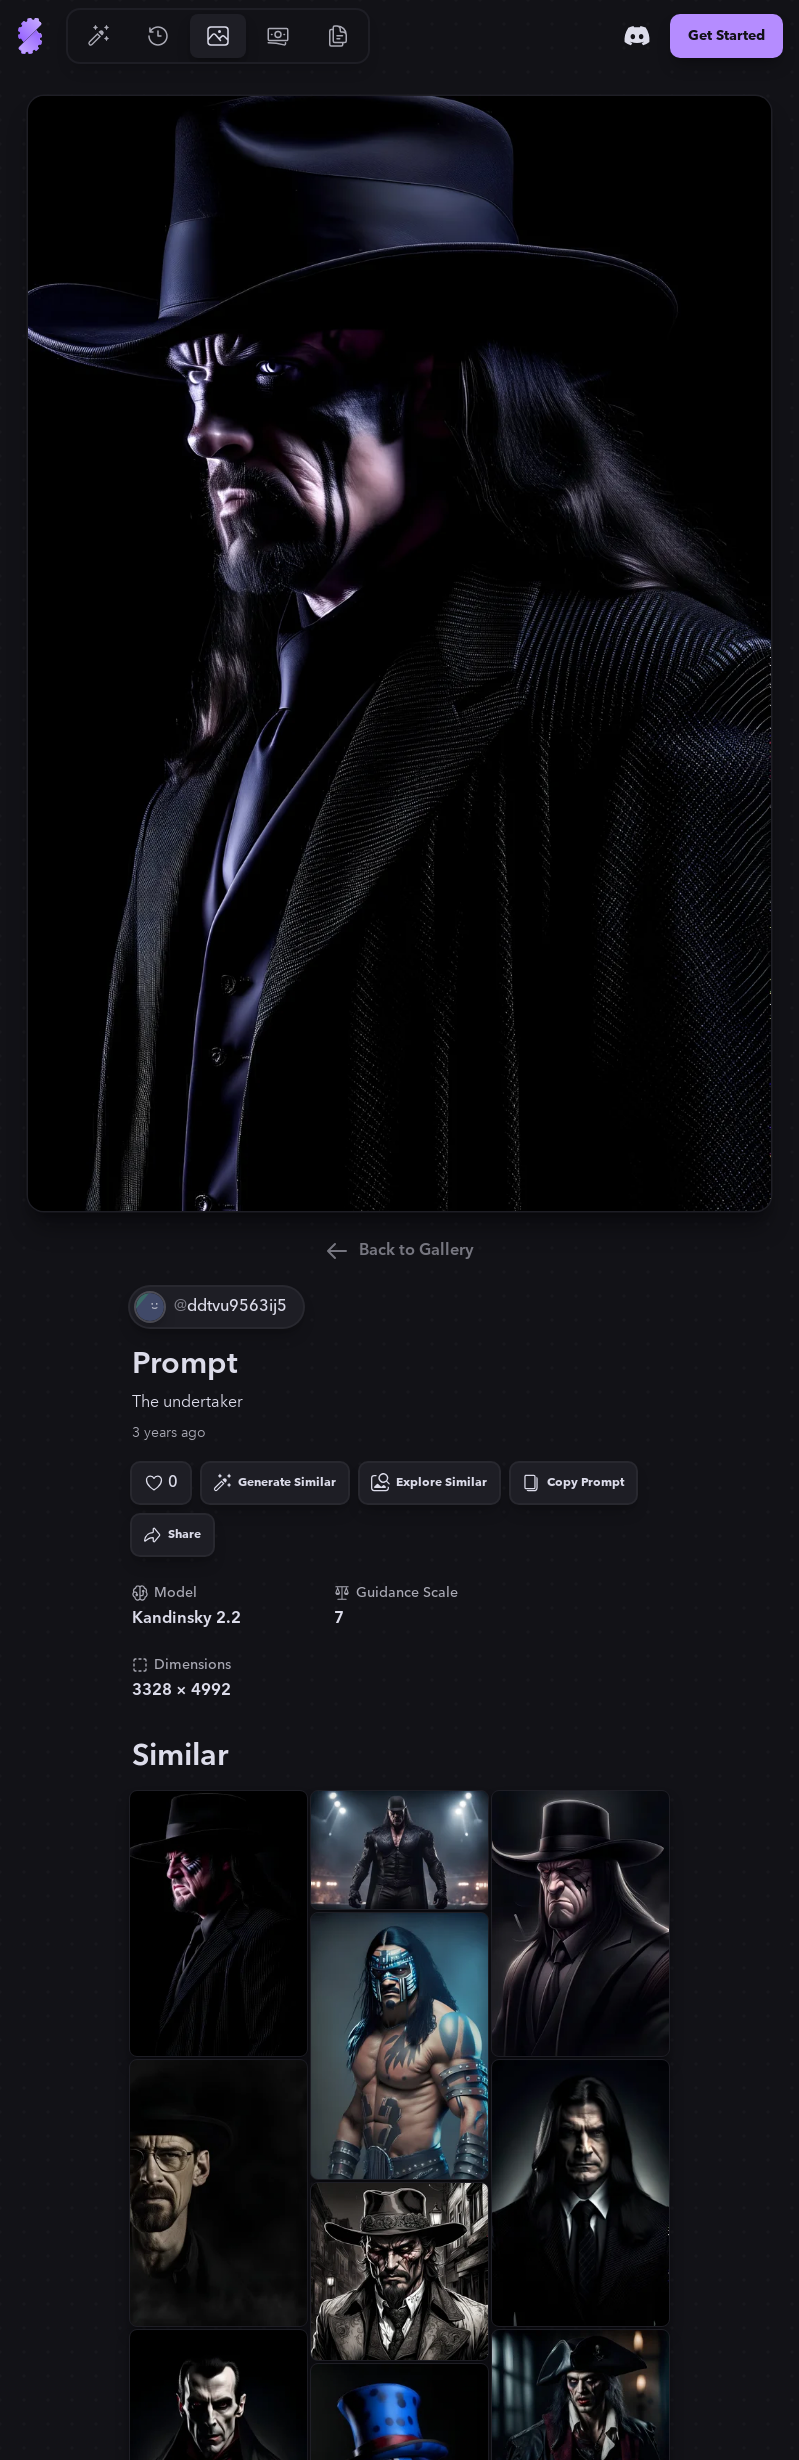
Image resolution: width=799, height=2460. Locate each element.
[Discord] (637, 36)
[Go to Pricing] (278, 36)
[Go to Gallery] (218, 36)
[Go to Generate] (98, 36)
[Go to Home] (30, 36)
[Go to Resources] (338, 36)
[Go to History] (158, 36)
